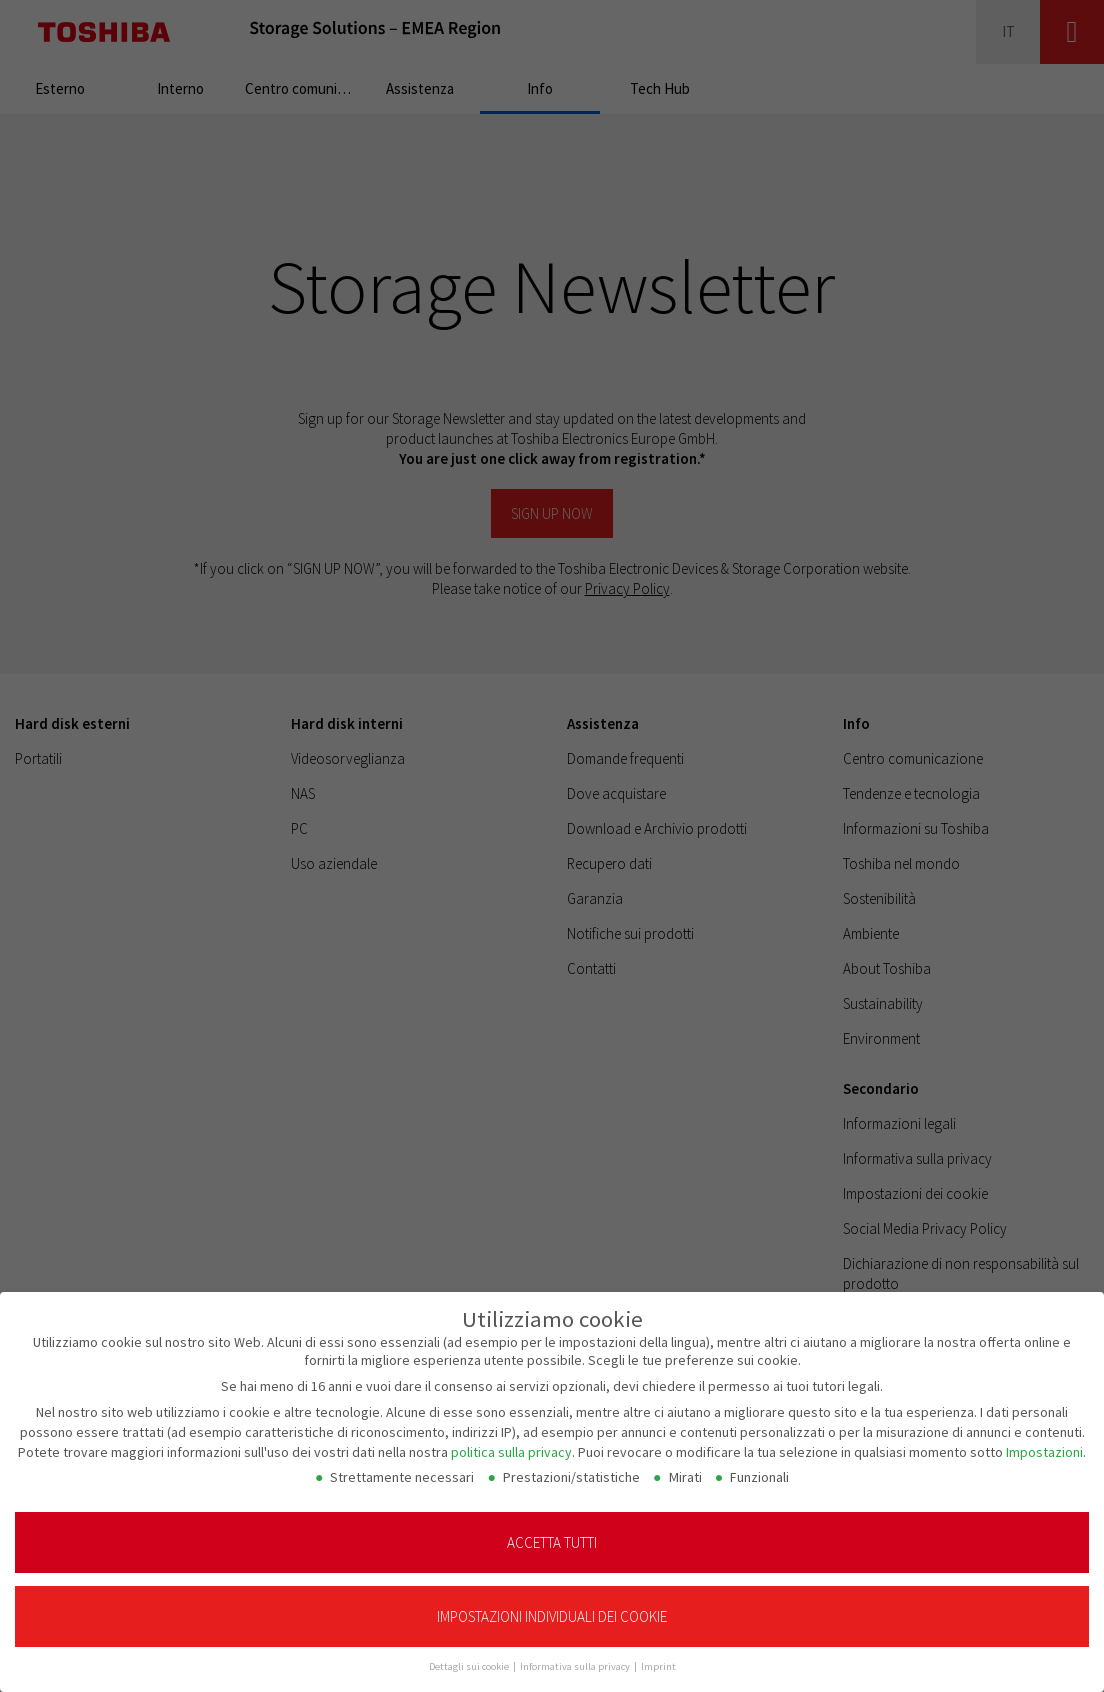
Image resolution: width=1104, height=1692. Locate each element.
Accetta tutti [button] (552, 1528)
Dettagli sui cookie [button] (470, 1653)
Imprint (658, 1653)
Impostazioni (1044, 1438)
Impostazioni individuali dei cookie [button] (552, 1603)
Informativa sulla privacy (576, 1653)
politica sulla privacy (511, 1438)
